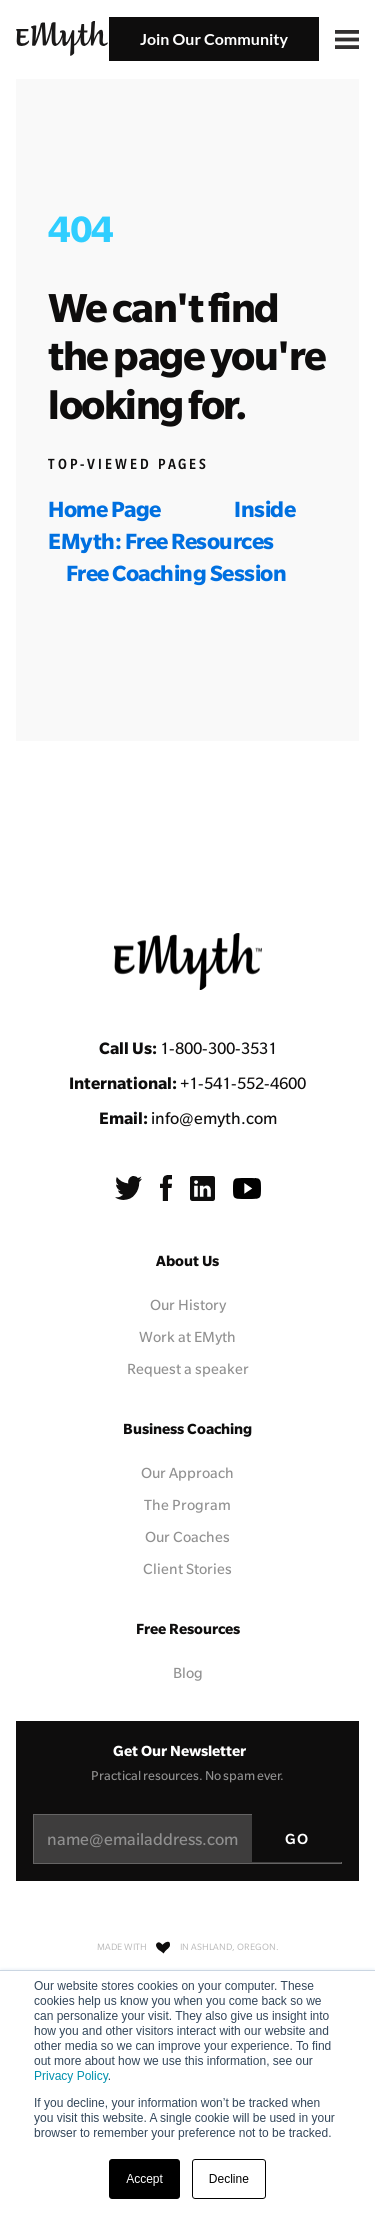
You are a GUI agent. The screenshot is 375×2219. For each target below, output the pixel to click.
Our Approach (187, 1473)
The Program (187, 1505)
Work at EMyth (187, 1337)
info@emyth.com (214, 1118)
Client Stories (187, 1569)
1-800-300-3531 (218, 1048)
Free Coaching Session (176, 572)
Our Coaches (187, 1537)
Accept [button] (144, 2179)
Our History (188, 1305)
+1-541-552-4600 (243, 1083)
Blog (188, 1673)
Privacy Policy (71, 2076)
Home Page (104, 508)
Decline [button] (229, 2179)
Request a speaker (188, 1369)
